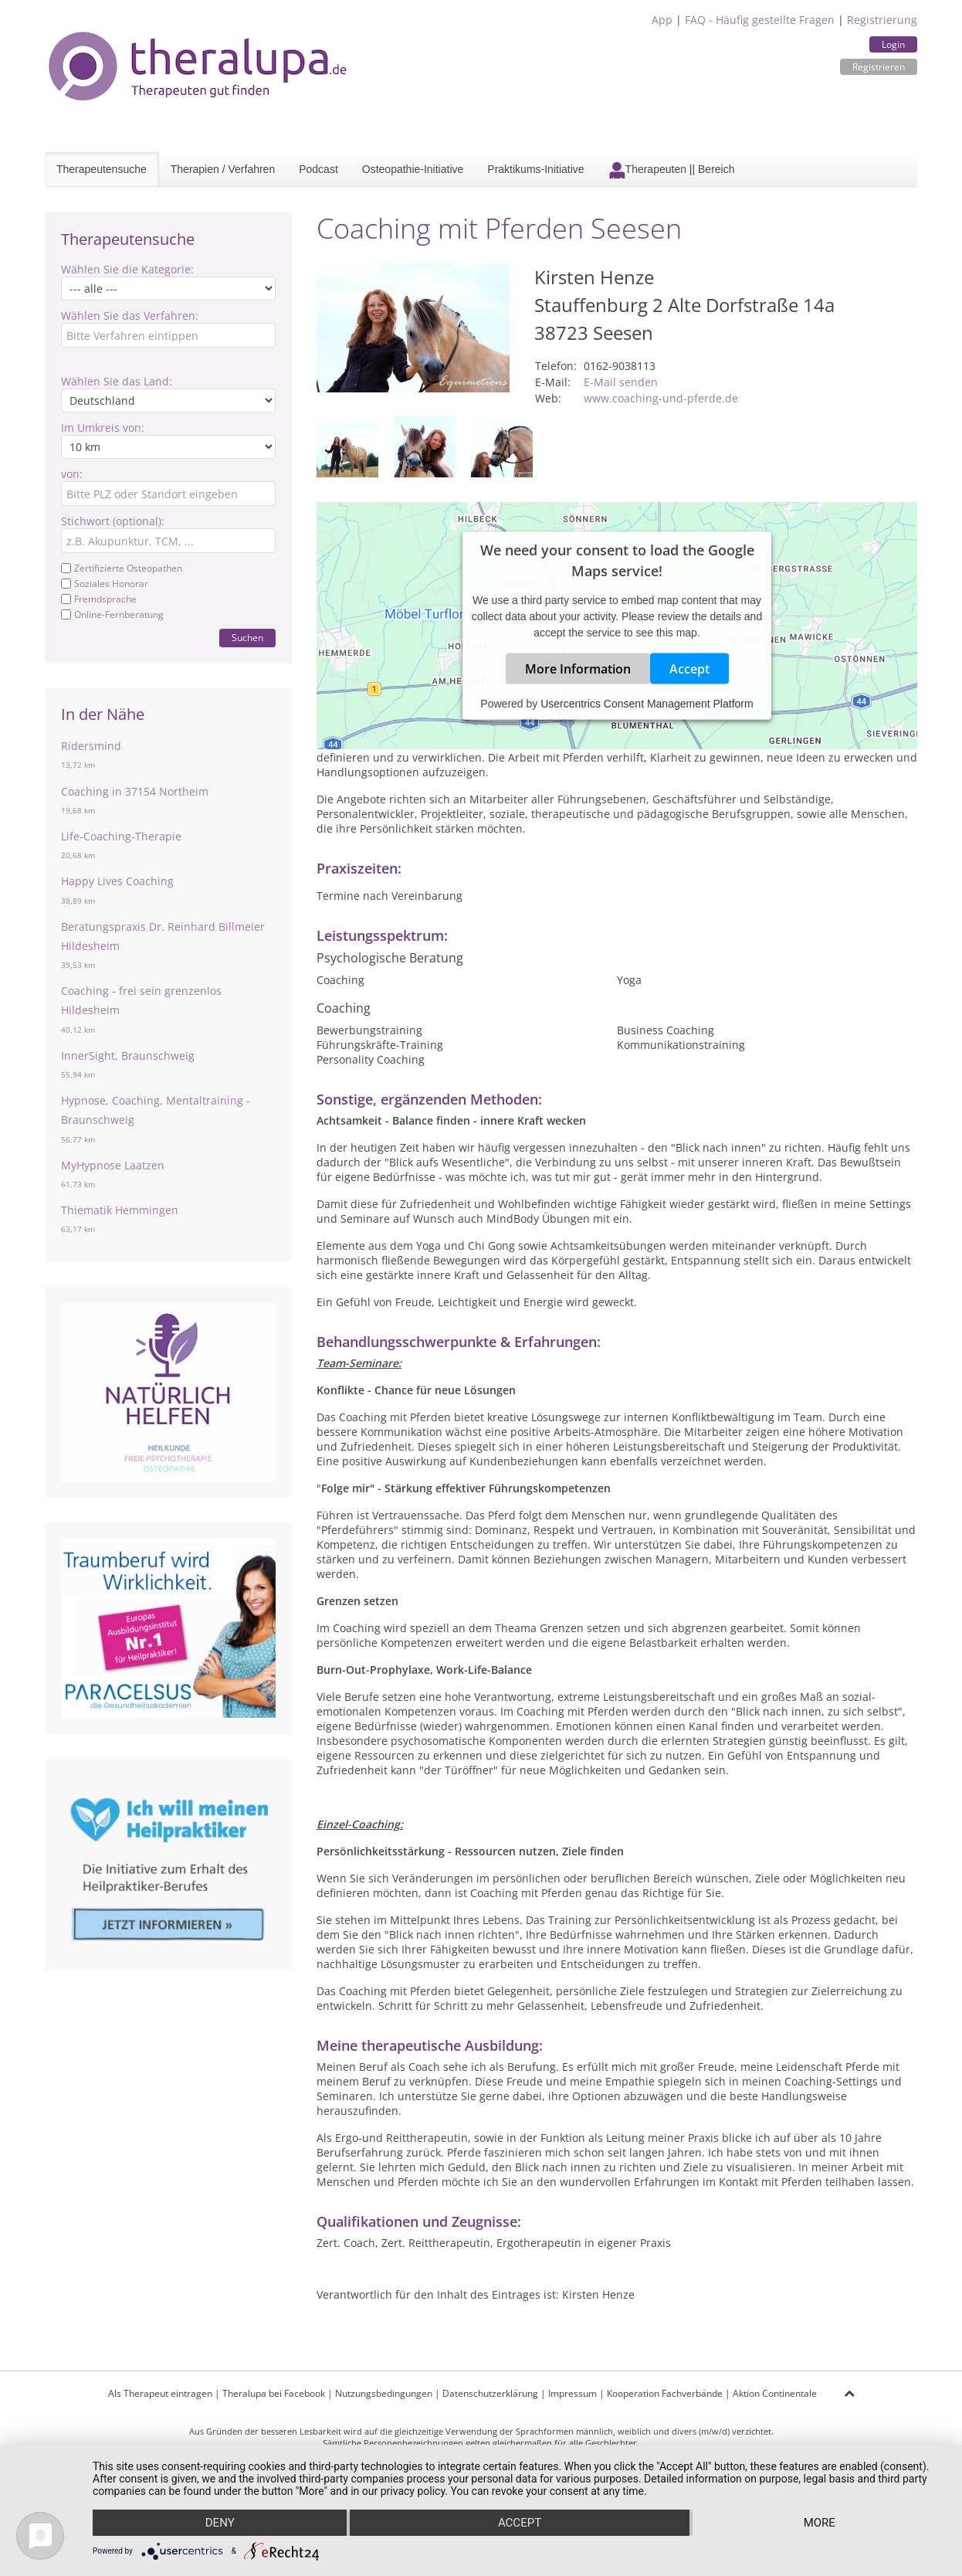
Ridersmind (91, 745)
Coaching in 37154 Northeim (134, 791)
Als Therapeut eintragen (160, 2393)
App (662, 19)
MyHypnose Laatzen (112, 1165)
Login (893, 44)
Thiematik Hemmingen (119, 1210)
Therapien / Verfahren (223, 169)
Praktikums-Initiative (535, 169)
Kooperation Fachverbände (665, 2393)
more (819, 2523)
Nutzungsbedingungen (383, 2393)
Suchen (247, 637)
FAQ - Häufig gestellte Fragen (760, 19)
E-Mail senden (621, 382)
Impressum (572, 2393)
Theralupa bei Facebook (273, 2393)
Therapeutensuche (101, 169)
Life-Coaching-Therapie (121, 836)
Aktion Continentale (775, 2393)
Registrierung (882, 19)
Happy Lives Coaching (117, 881)
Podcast (318, 169)
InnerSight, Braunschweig (128, 1055)
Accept (689, 668)
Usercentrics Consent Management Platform (646, 703)
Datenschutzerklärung (490, 2393)
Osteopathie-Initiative (413, 169)
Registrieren (878, 66)
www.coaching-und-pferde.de (661, 398)
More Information (578, 668)
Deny (220, 2523)
